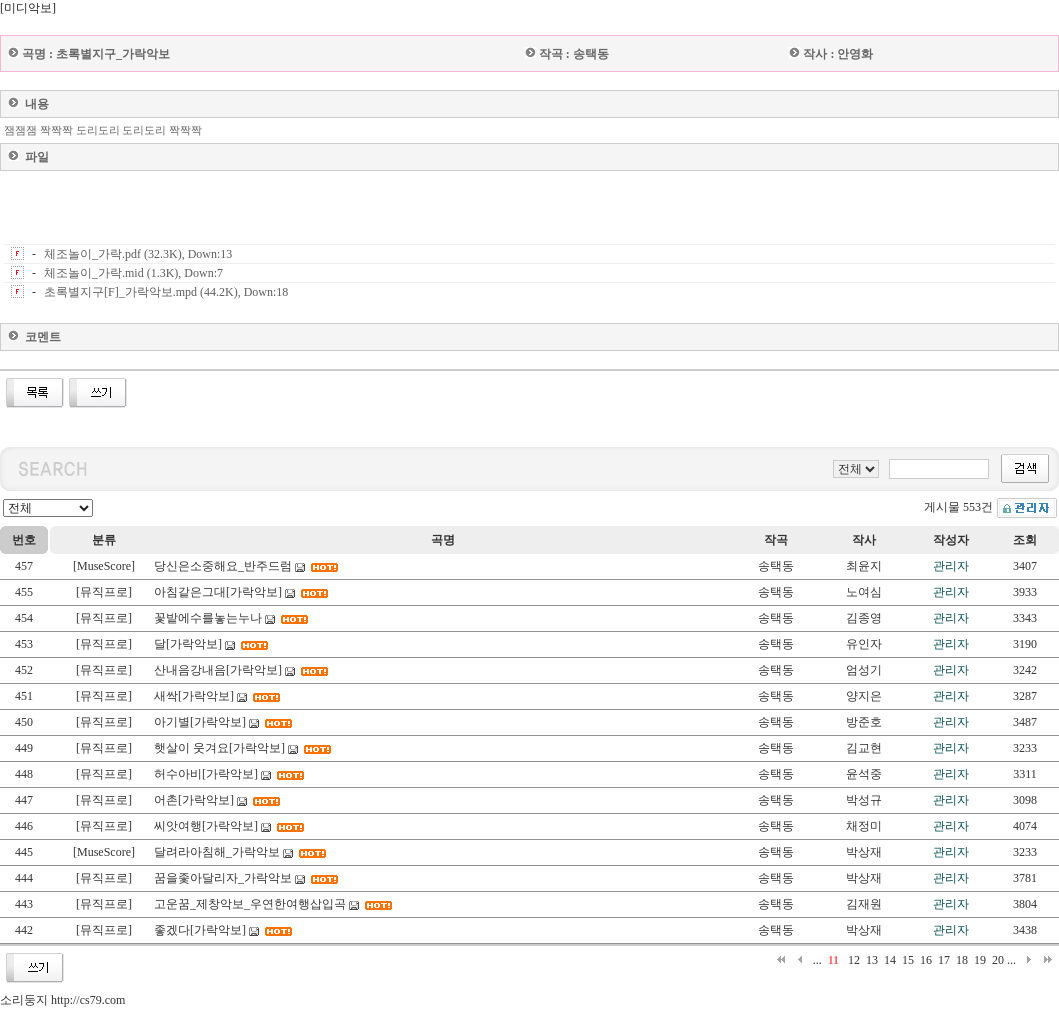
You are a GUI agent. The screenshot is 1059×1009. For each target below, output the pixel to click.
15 (908, 960)
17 (944, 960)
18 (962, 960)
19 (980, 960)
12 (854, 960)
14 (890, 960)
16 (926, 960)
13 (872, 960)
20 (998, 960)
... (817, 960)
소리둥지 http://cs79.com (62, 1000)
